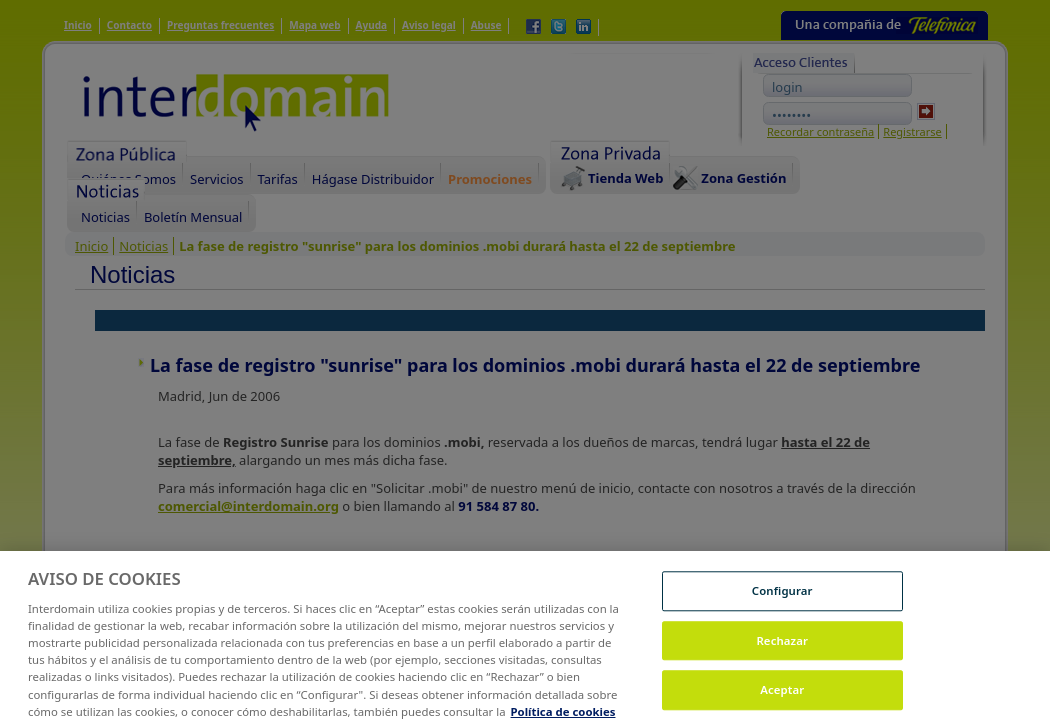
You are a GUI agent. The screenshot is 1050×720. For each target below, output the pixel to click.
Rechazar (782, 647)
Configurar (782, 597)
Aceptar (782, 697)
